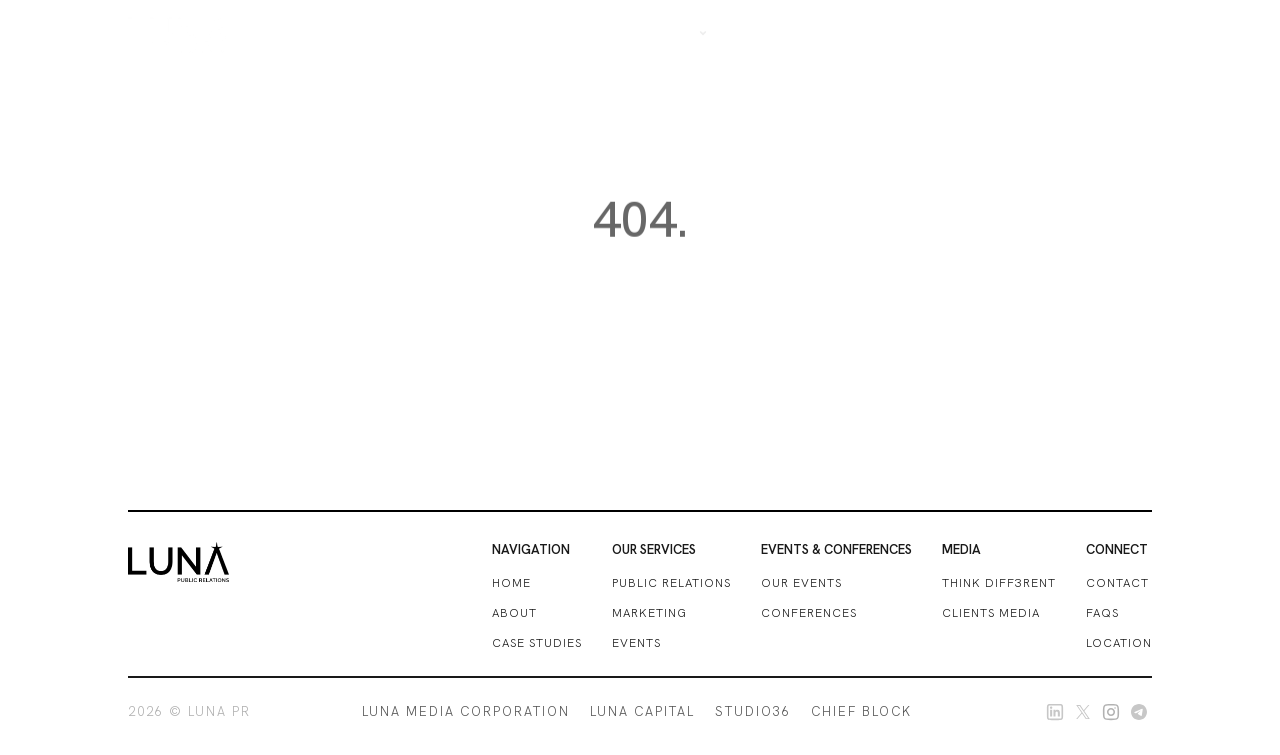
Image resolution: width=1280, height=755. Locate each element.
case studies (537, 643)
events (636, 643)
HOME (511, 583)
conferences (809, 613)
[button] (679, 32)
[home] (178, 33)
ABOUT (514, 613)
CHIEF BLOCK (861, 711)
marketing (649, 613)
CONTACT (1117, 583)
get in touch (1086, 32)
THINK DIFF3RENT (999, 583)
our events (801, 583)
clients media (991, 613)
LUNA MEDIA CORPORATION (466, 711)
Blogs (991, 32)
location (1119, 643)
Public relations (671, 583)
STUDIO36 (753, 711)
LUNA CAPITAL (642, 711)
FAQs (1102, 613)
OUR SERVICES (779, 32)
